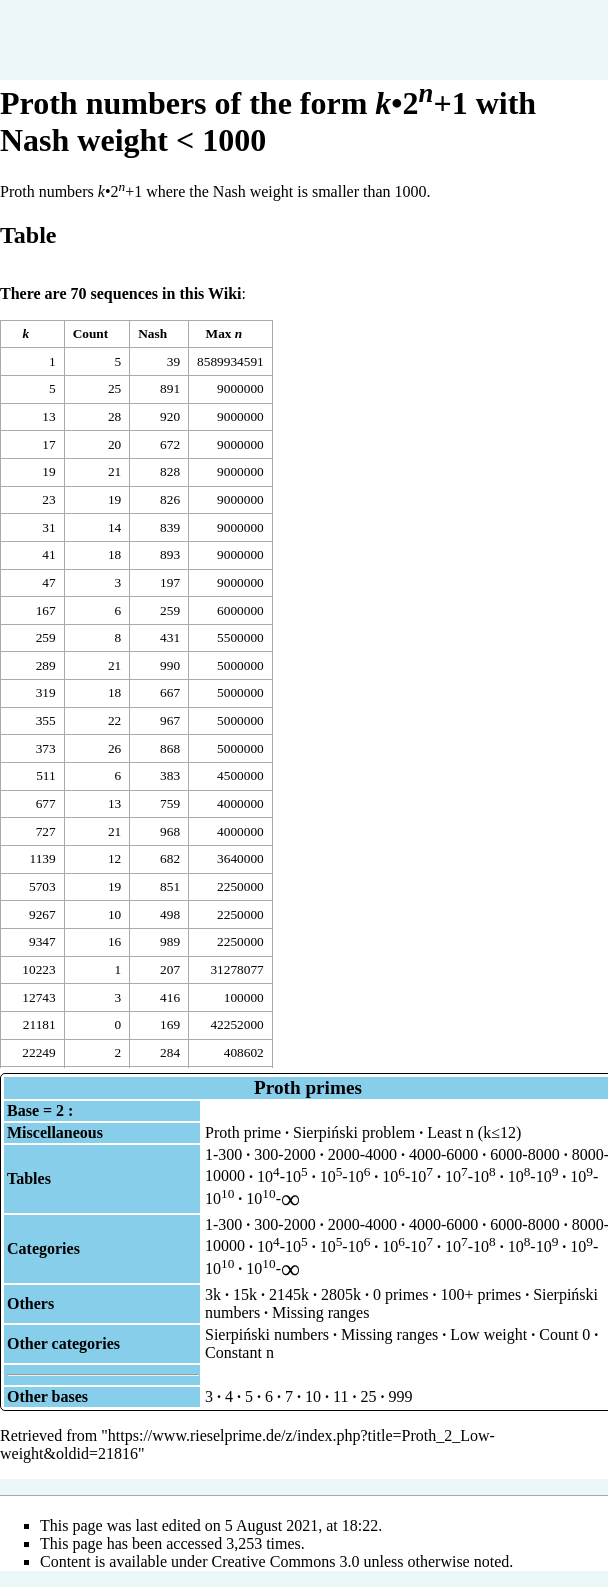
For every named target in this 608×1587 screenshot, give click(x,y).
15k (245, 1294)
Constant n (239, 1352)
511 (46, 775)
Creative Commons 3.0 (286, 1561)
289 (46, 665)
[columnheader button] (33, 334)
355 (46, 720)
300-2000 (284, 1154)
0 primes (401, 1294)
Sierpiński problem (354, 1132)
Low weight (488, 1334)
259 (46, 637)
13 (48, 416)
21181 (39, 1024)
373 (46, 748)
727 (46, 831)
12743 (38, 997)
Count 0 (564, 1334)
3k (213, 1294)
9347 (42, 941)
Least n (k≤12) (474, 1132)
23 (48, 499)
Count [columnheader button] (91, 333)
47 (48, 582)
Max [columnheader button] (224, 333)
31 (48, 527)
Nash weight (253, 191)
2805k (341, 1294)
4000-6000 (443, 1154)
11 (340, 1396)
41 (48, 554)
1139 (42, 858)
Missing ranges (320, 1312)
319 (46, 692)
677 (46, 803)
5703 (42, 886)
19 (48, 471)
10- (273, 1198)
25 (368, 1396)
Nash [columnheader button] (152, 333)
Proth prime (243, 1132)
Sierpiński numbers (267, 1334)
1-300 (223, 1154)
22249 (38, 1052)
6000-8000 (524, 1154)
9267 (42, 914)
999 (400, 1396)
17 (48, 444)
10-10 (282, 1176)
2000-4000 (362, 1154)
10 (313, 1396)
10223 (38, 969)
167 (46, 610)
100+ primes (481, 1294)
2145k (289, 1294)
